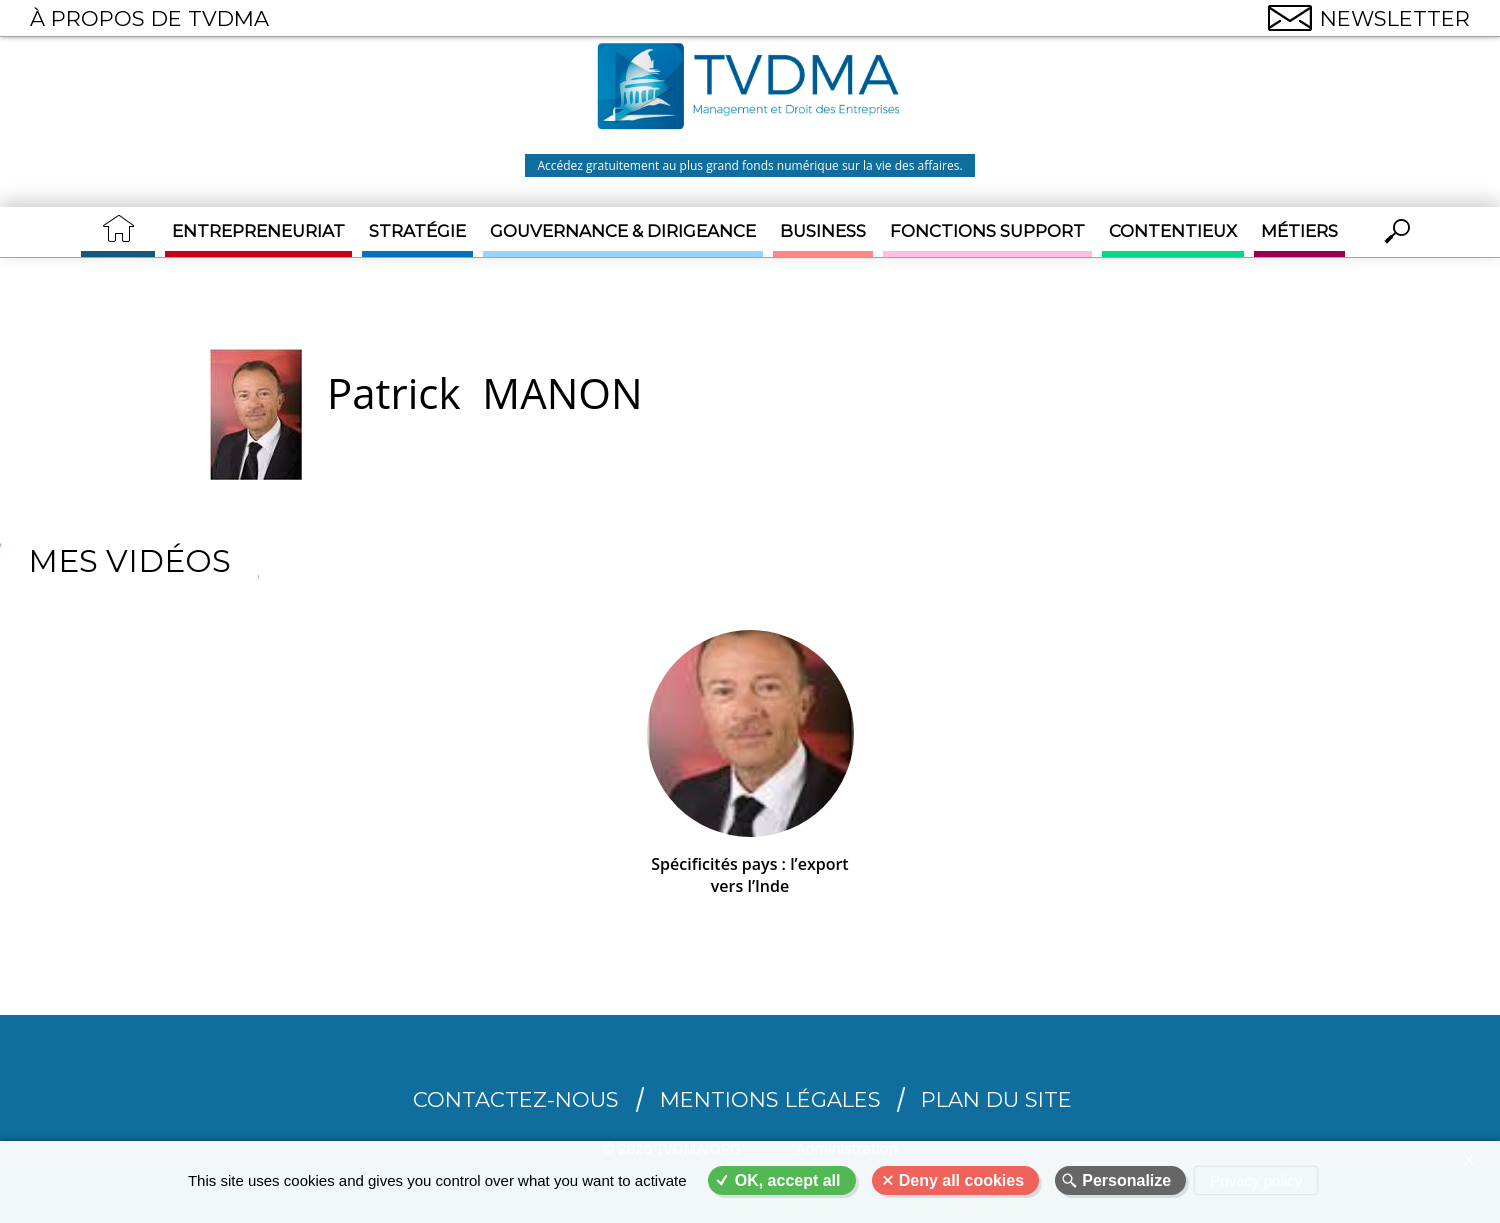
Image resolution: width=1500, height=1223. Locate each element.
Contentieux (1173, 231)
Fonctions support (987, 231)
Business (823, 231)
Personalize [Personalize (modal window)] (1126, 1180)
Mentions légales (770, 1099)
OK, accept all (788, 1180)
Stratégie (417, 231)
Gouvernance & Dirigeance (623, 231)
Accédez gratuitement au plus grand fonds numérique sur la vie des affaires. (749, 165)
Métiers (1299, 231)
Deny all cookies (961, 1180)
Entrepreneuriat (258, 231)
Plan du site (996, 1099)
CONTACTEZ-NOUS (516, 1099)
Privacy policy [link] (1256, 1180)
